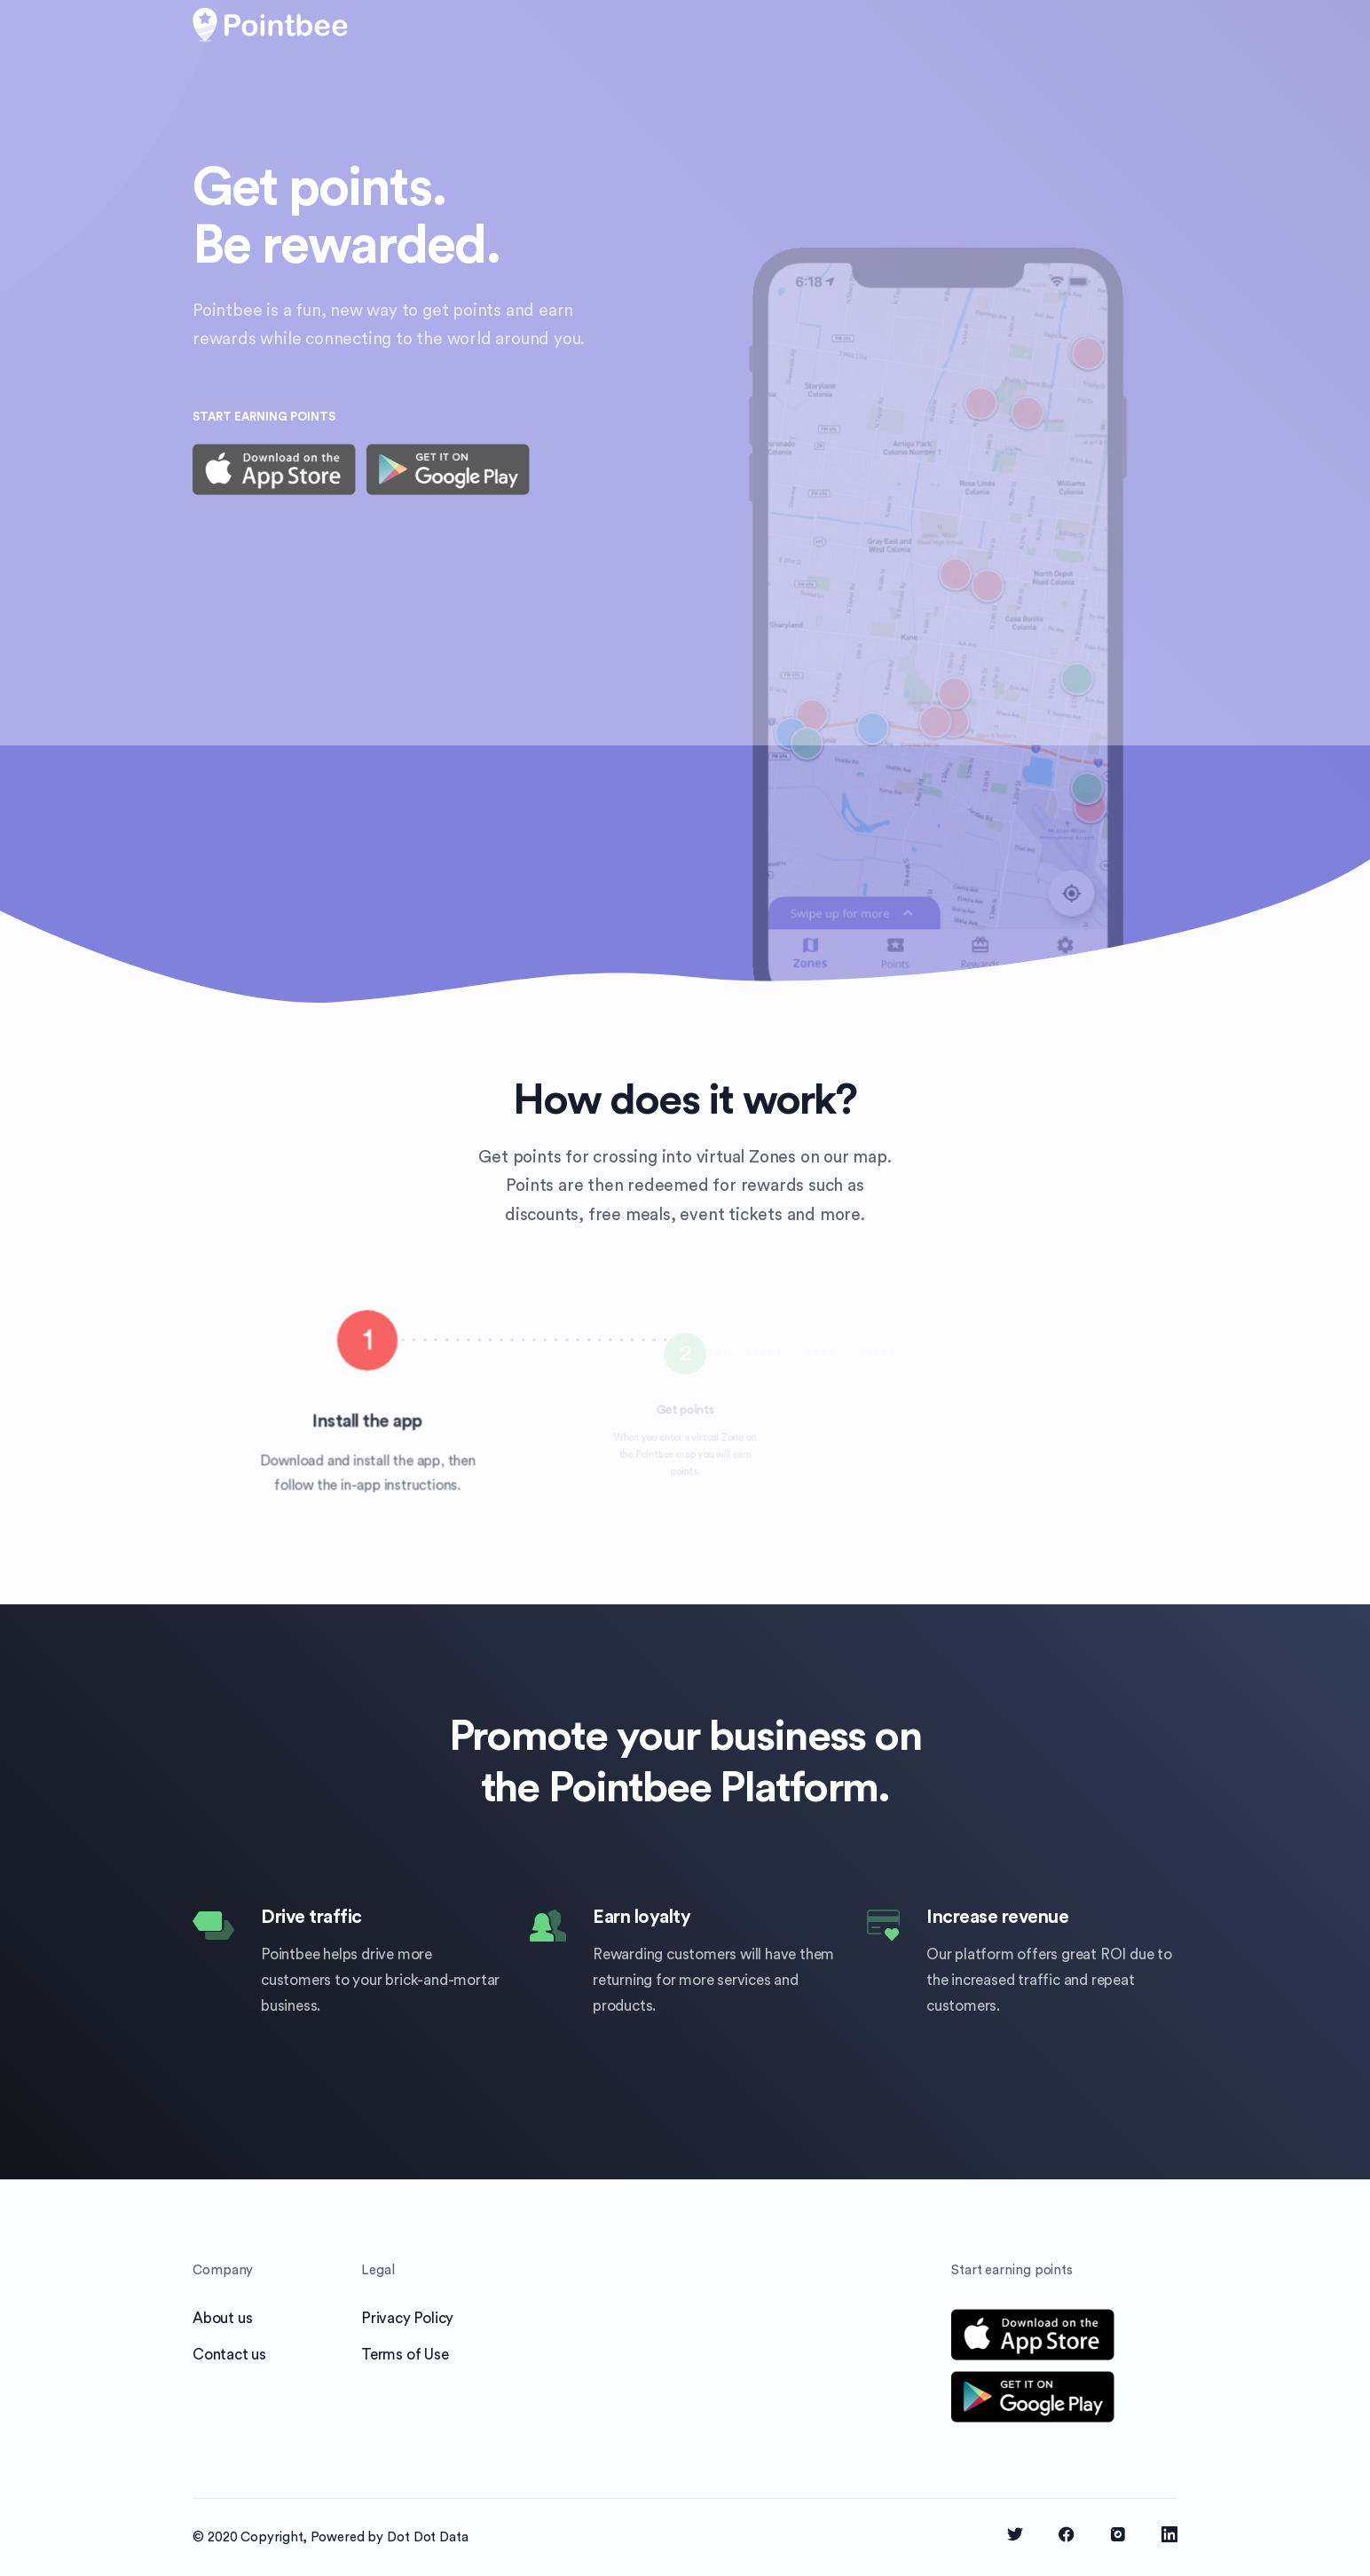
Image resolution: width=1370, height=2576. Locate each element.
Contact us (229, 2354)
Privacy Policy (407, 2318)
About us (222, 2318)
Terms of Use (405, 2354)
